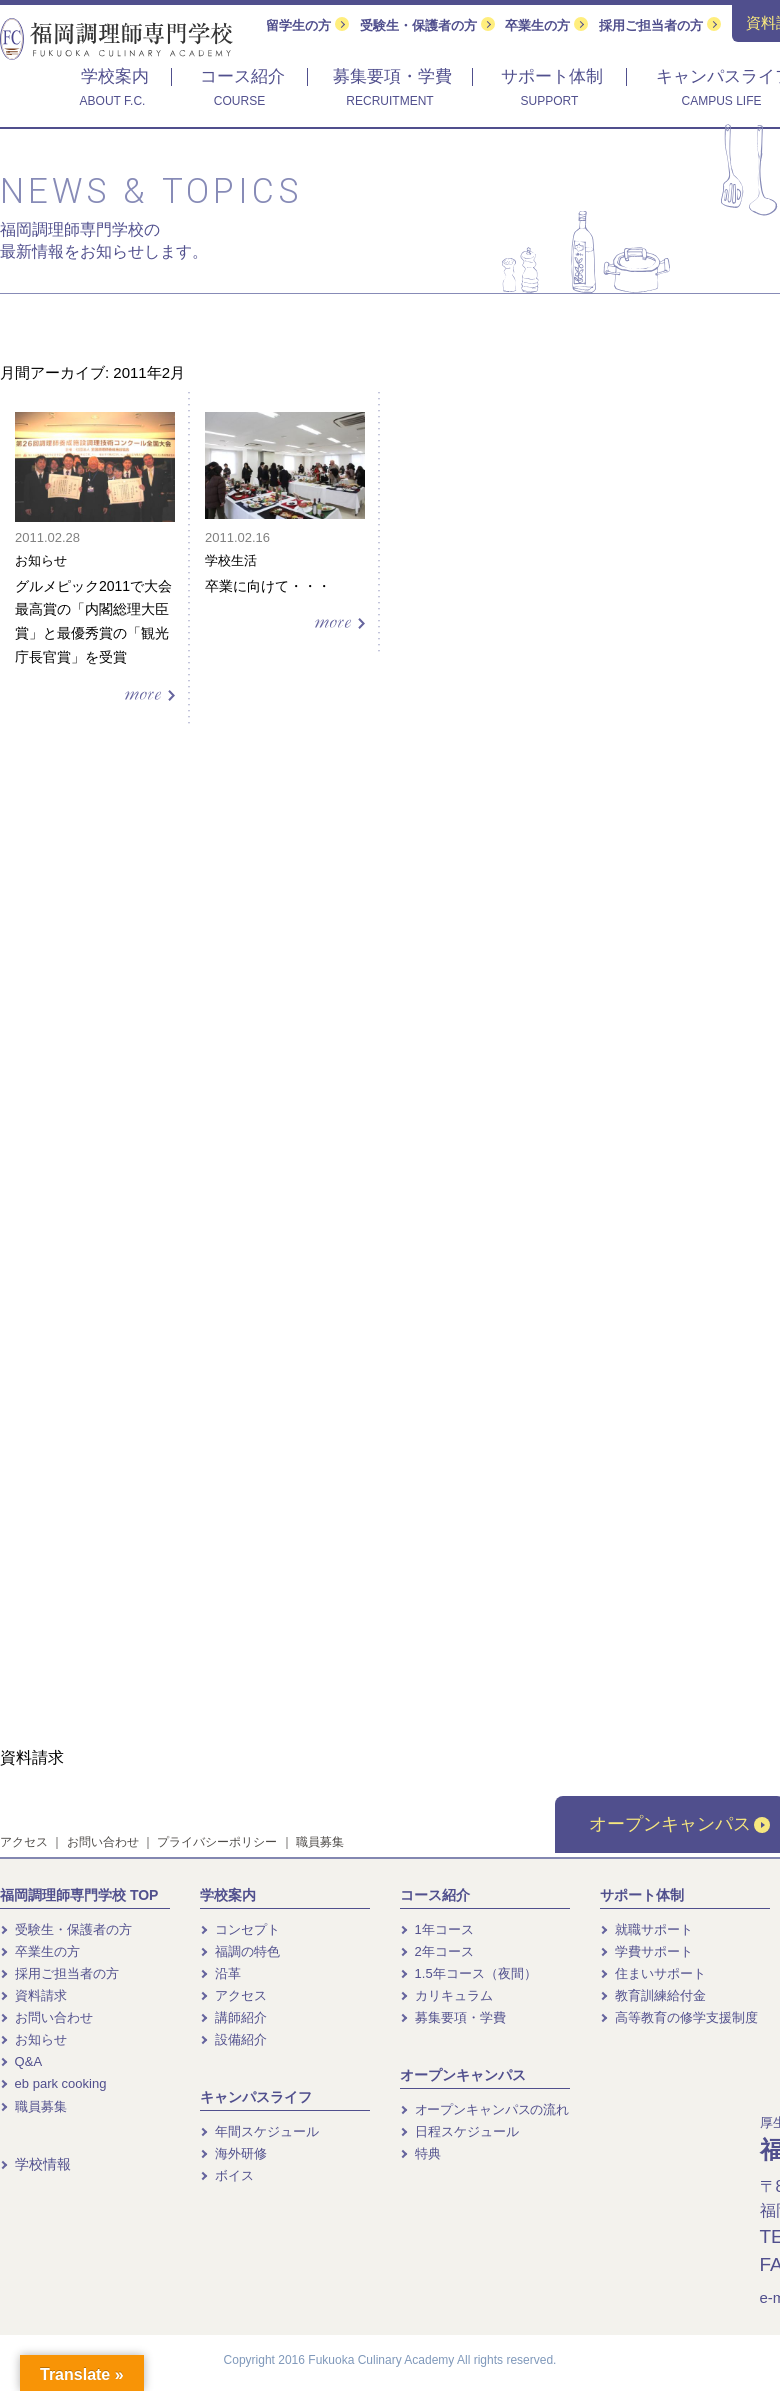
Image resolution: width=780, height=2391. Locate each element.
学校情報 (35, 2164)
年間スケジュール (259, 2131)
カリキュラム (446, 1995)
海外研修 (233, 2153)
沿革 (220, 1973)
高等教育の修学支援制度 (679, 2017)
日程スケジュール (459, 2131)
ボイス (227, 2175)
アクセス (24, 1842)
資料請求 (33, 1995)
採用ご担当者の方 (660, 25)
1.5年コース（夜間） (468, 1973)
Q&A (21, 2061)
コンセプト (240, 1929)
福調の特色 (240, 1951)
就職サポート (646, 1929)
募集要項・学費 (453, 2017)
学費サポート (646, 1951)
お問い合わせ (103, 1842)
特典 (420, 2153)
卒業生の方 (546, 25)
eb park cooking (53, 2083)
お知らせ (33, 2039)
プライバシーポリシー (217, 1842)
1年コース (437, 1929)
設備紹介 (233, 2039)
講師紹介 (233, 2017)
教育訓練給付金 (653, 1995)
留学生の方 (307, 25)
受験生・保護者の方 (427, 25)
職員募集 (320, 1842)
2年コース (437, 1951)
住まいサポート (653, 1973)
